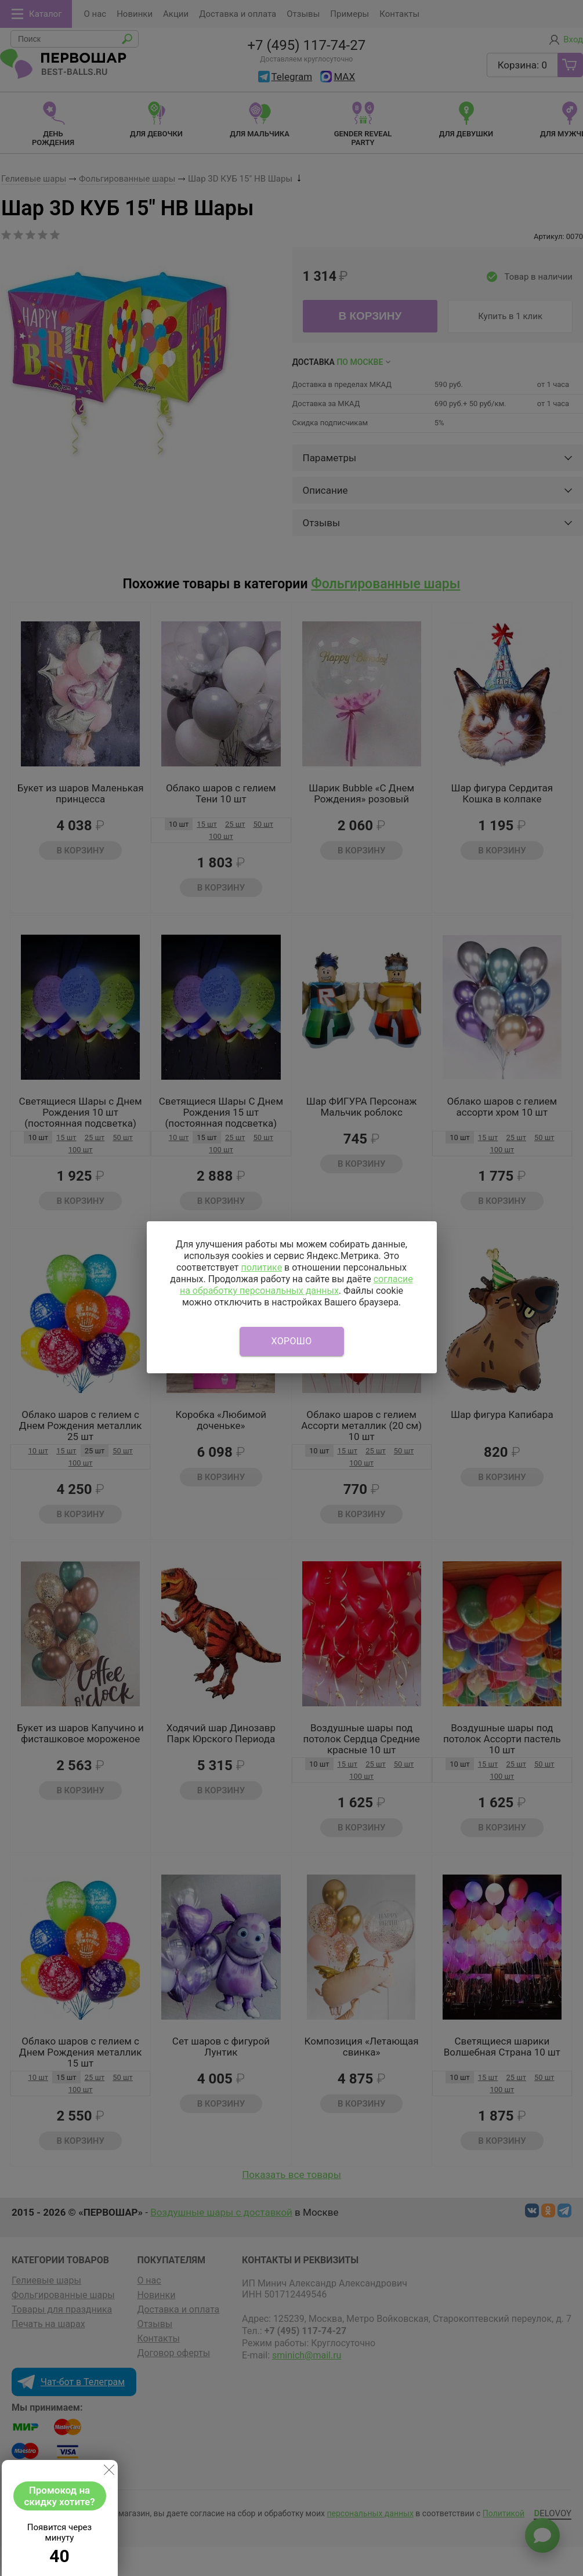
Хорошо (291, 1341)
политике (261, 1267)
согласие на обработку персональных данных (296, 1284)
